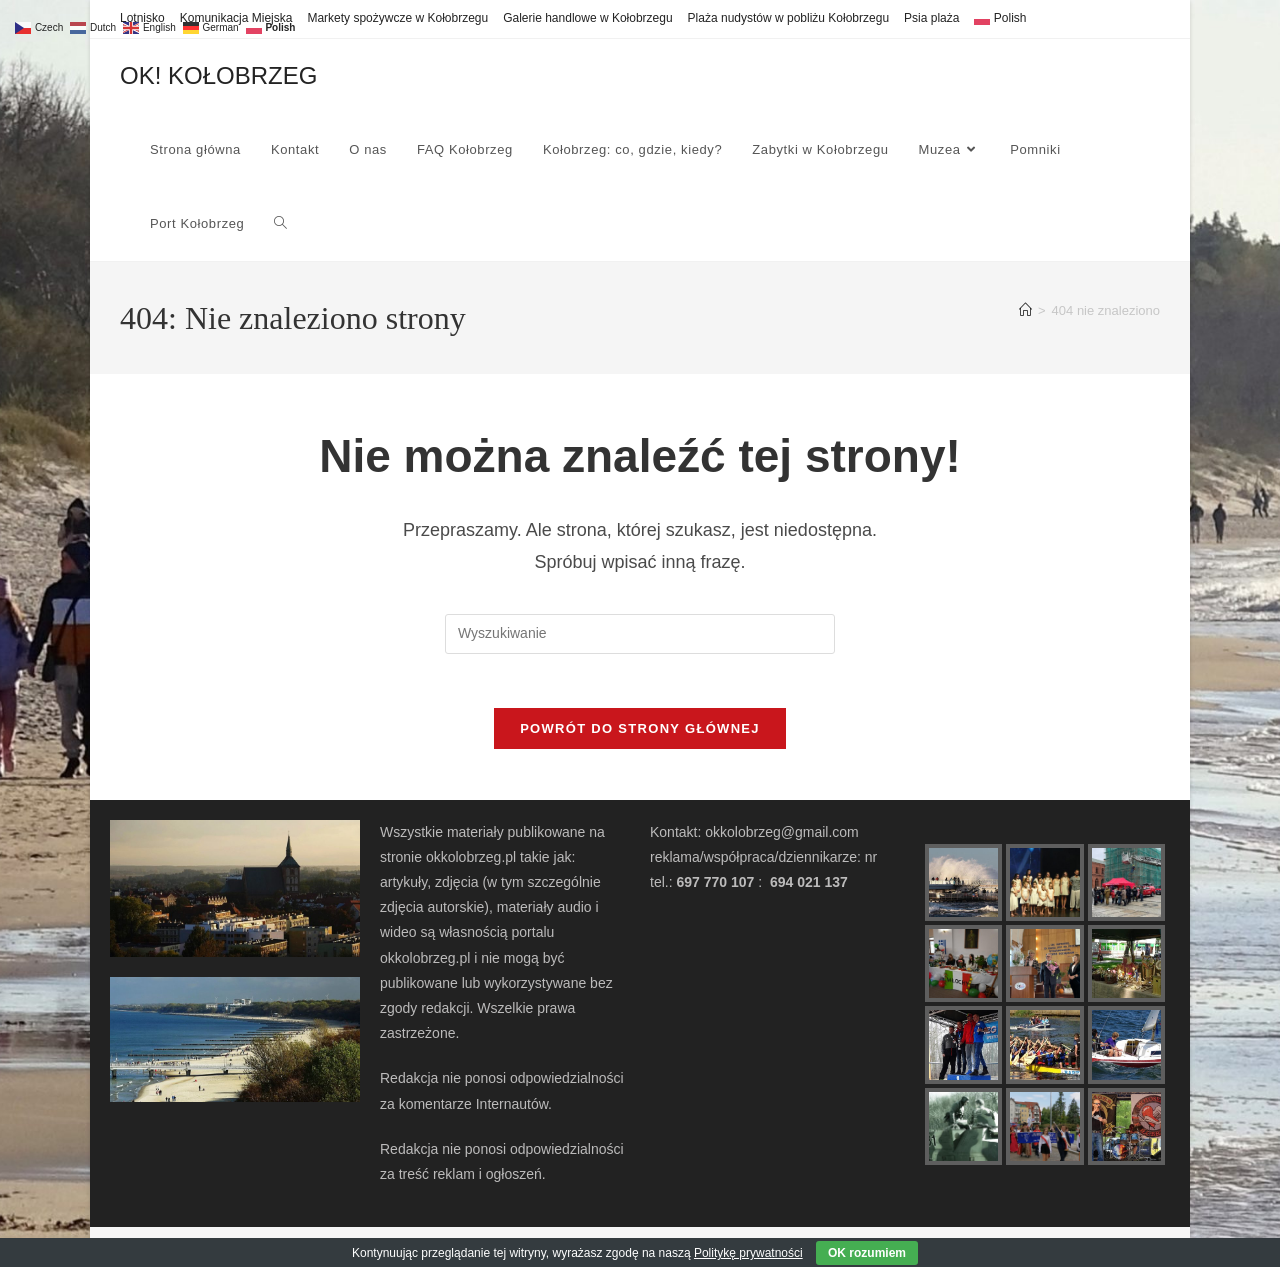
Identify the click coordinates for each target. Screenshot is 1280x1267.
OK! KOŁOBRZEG (218, 75)
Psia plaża (931, 18)
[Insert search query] (640, 634)
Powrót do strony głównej (640, 735)
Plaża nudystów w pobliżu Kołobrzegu (788, 18)
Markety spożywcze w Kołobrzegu (397, 18)
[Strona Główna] (1025, 310)
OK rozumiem (867, 1253)
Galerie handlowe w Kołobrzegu (587, 18)
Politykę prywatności (748, 1253)
